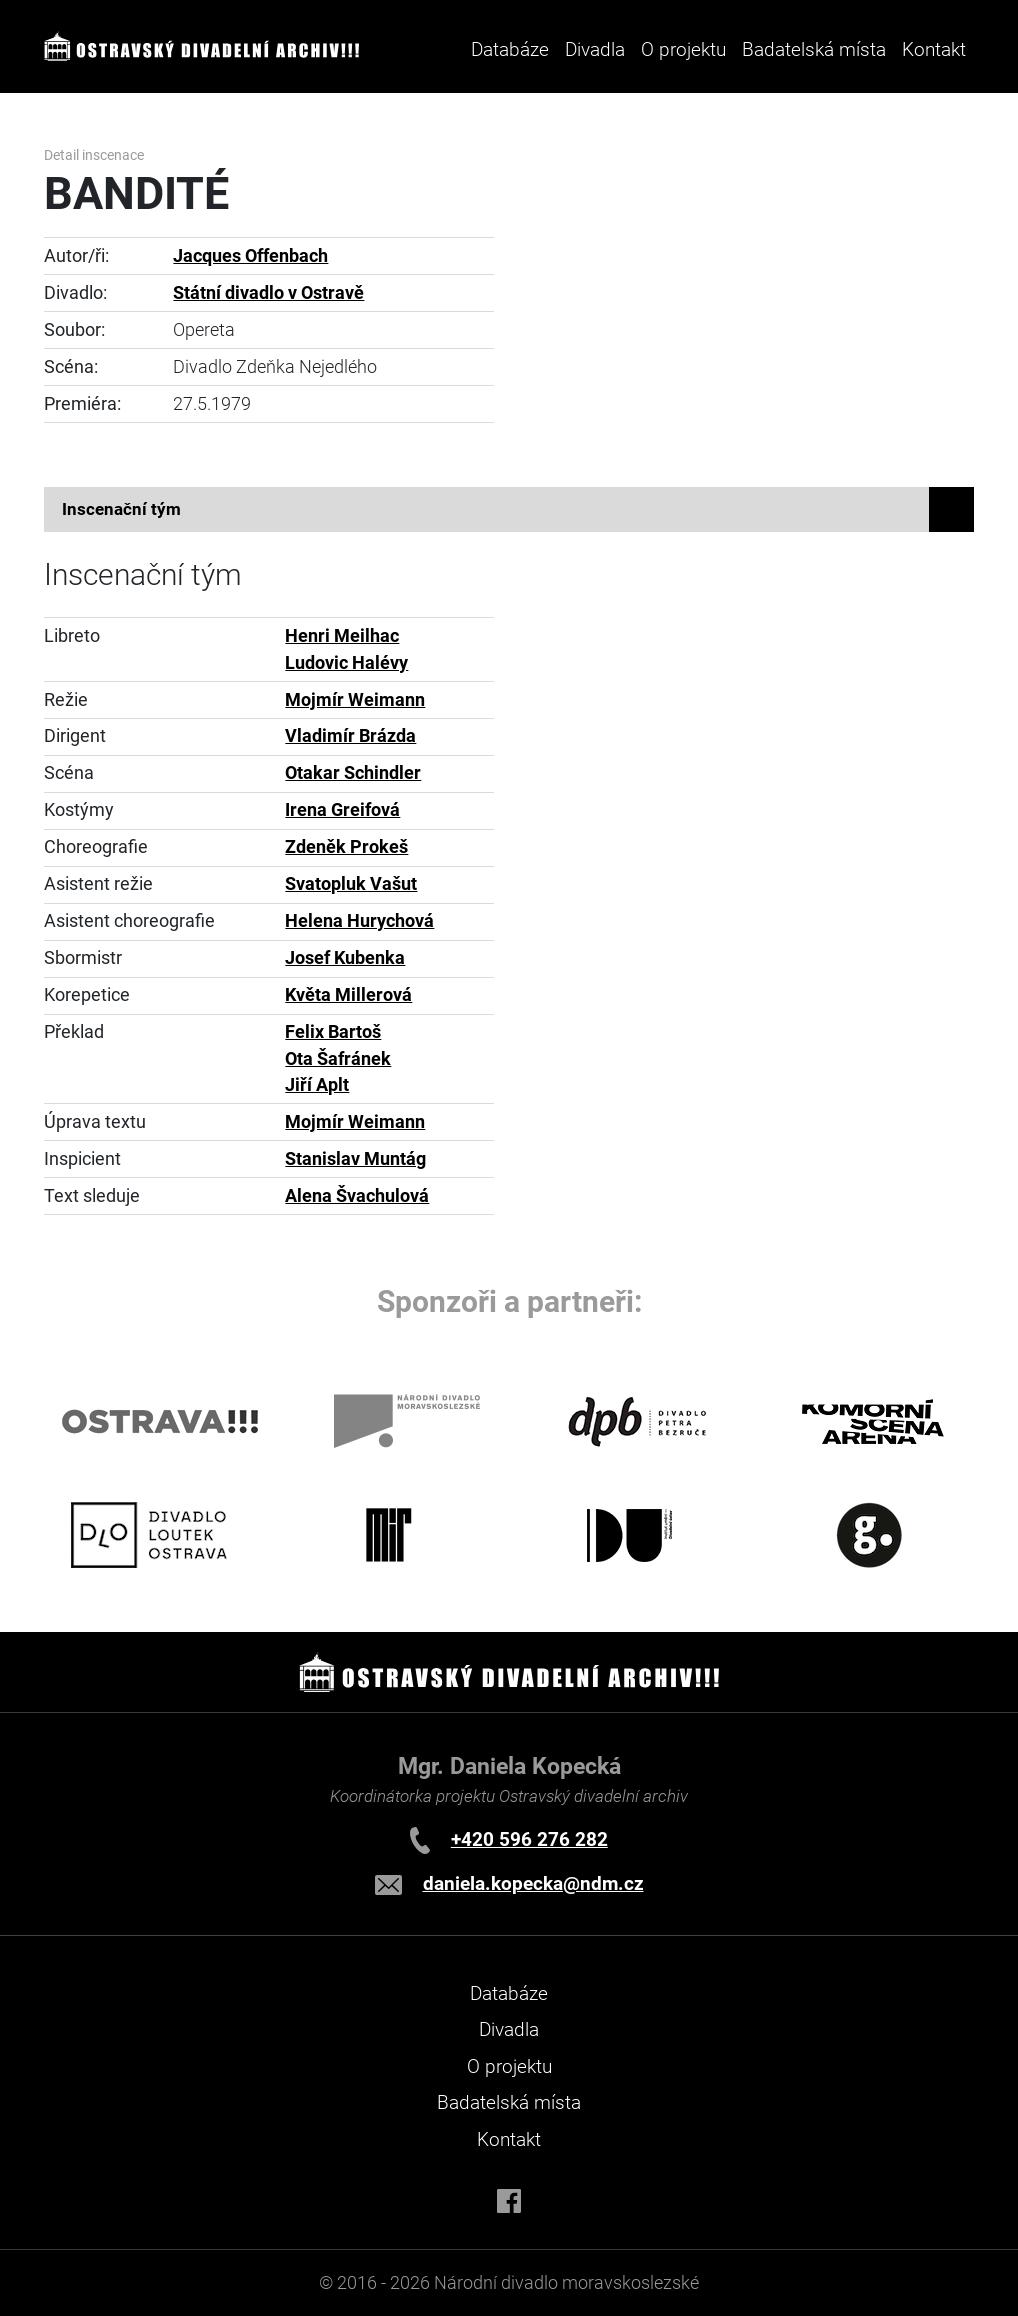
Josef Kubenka (345, 958)
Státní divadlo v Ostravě (268, 293)
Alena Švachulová (357, 1196)
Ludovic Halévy (346, 663)
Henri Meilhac (342, 636)
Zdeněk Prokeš (346, 847)
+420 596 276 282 (529, 1839)
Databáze (510, 49)
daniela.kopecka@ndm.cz (533, 1883)
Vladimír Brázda (350, 736)
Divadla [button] (595, 49)
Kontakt (934, 49)
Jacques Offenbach (250, 256)
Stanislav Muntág (355, 1159)
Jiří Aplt (317, 1085)
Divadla (509, 2029)
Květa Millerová (348, 995)
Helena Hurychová (359, 921)
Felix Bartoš (333, 1032)
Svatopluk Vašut (351, 884)
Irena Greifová (342, 810)
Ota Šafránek (338, 1059)
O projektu (683, 49)
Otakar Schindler (353, 773)
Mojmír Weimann (355, 700)
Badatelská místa (814, 49)
